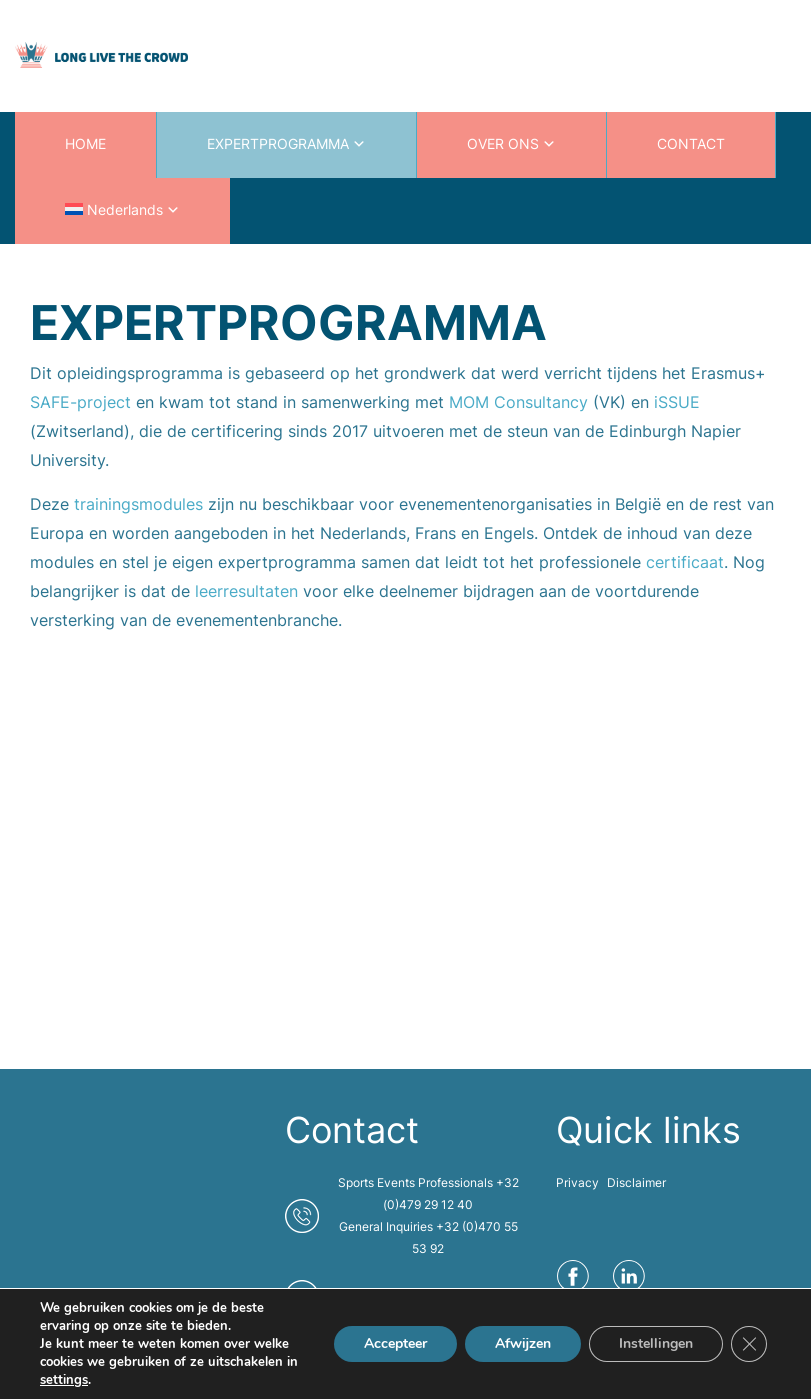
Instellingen (656, 1343)
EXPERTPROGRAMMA (278, 143)
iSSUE (677, 402)
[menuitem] (122, 211)
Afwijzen (523, 1343)
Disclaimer (636, 1182)
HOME (85, 143)
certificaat (685, 562)
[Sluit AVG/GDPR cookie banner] (749, 1344)
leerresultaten (249, 591)
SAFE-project (80, 402)
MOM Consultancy (518, 402)
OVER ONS (503, 143)
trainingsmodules (141, 504)
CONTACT (691, 143)
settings (64, 1380)
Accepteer (395, 1343)
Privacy (577, 1182)
